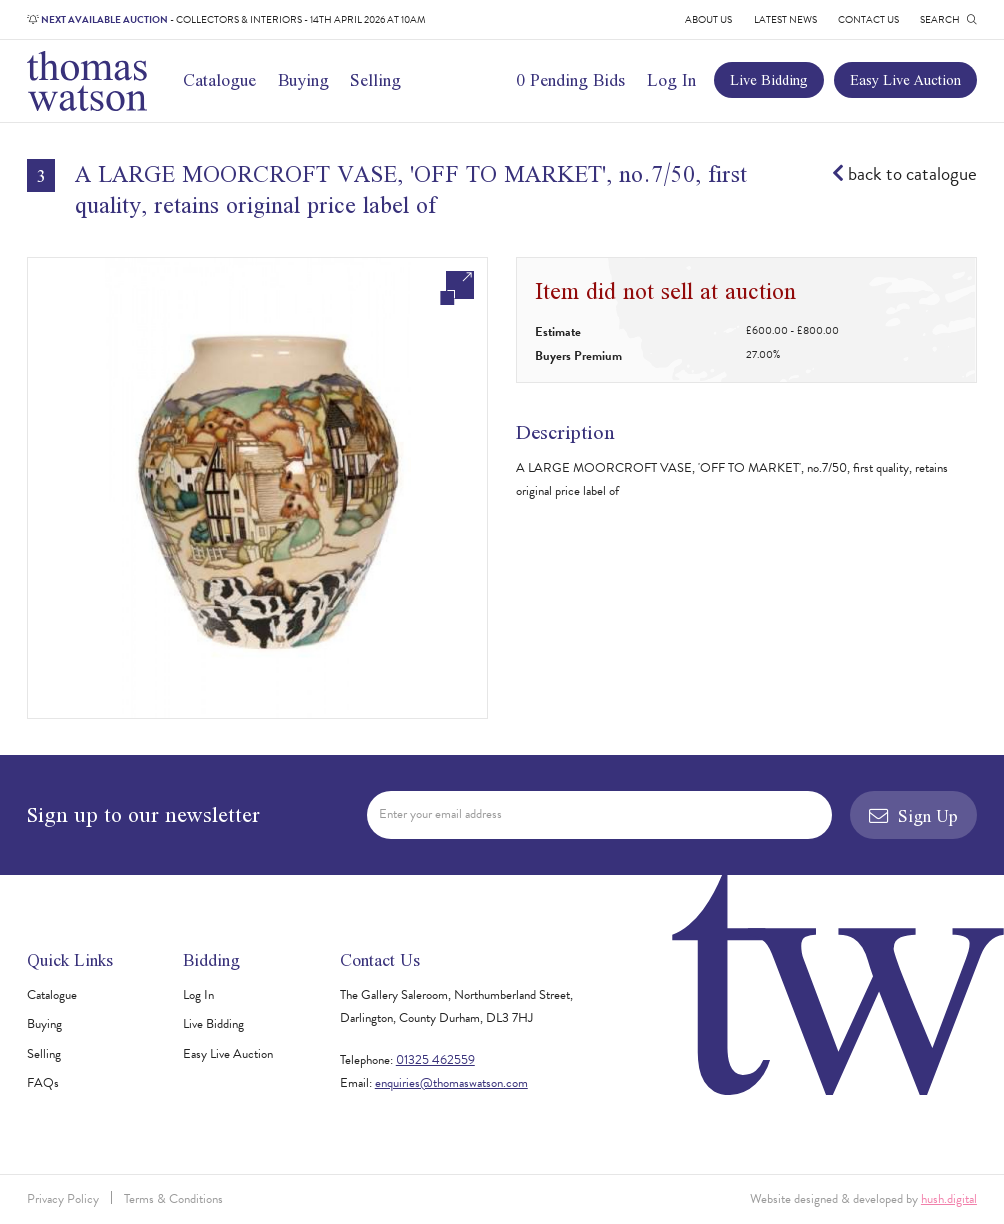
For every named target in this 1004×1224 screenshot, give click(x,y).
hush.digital (949, 1199)
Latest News (785, 19)
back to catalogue (904, 174)
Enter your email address (440, 814)
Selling (375, 79)
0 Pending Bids (570, 79)
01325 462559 (435, 1060)
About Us (708, 19)
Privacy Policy (63, 1199)
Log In (671, 79)
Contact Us (868, 19)
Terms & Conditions (173, 1199)
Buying (303, 79)
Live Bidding (769, 79)
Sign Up (913, 815)
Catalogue (219, 79)
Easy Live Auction (905, 79)
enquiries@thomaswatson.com (451, 1083)
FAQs (43, 1083)
